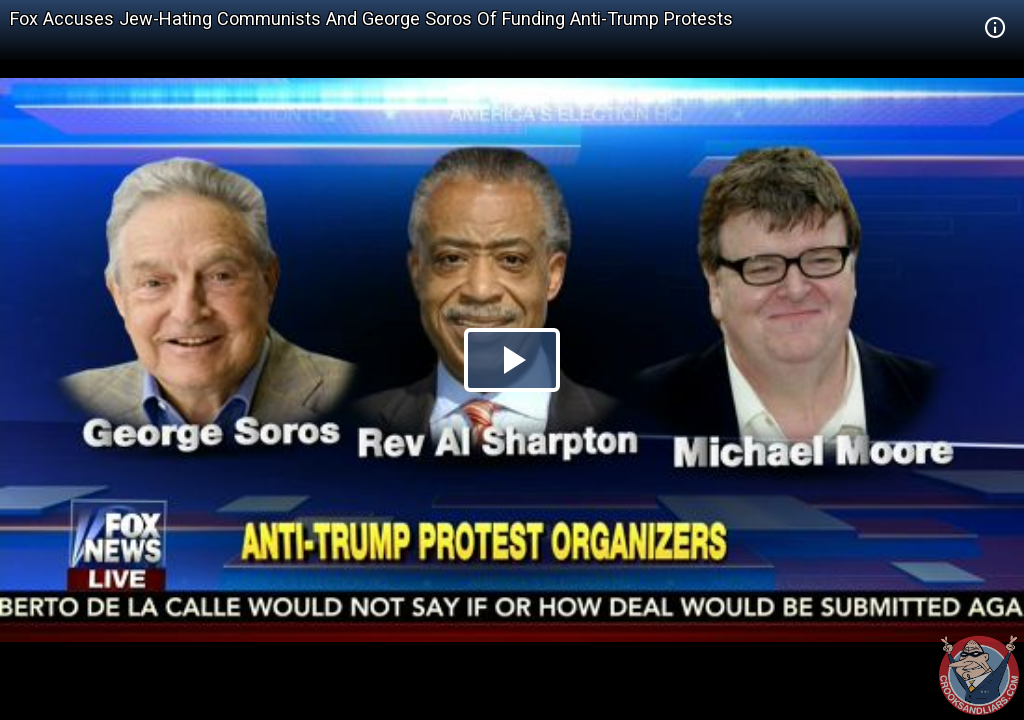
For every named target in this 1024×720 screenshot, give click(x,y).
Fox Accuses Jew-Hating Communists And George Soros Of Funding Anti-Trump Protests (371, 18)
